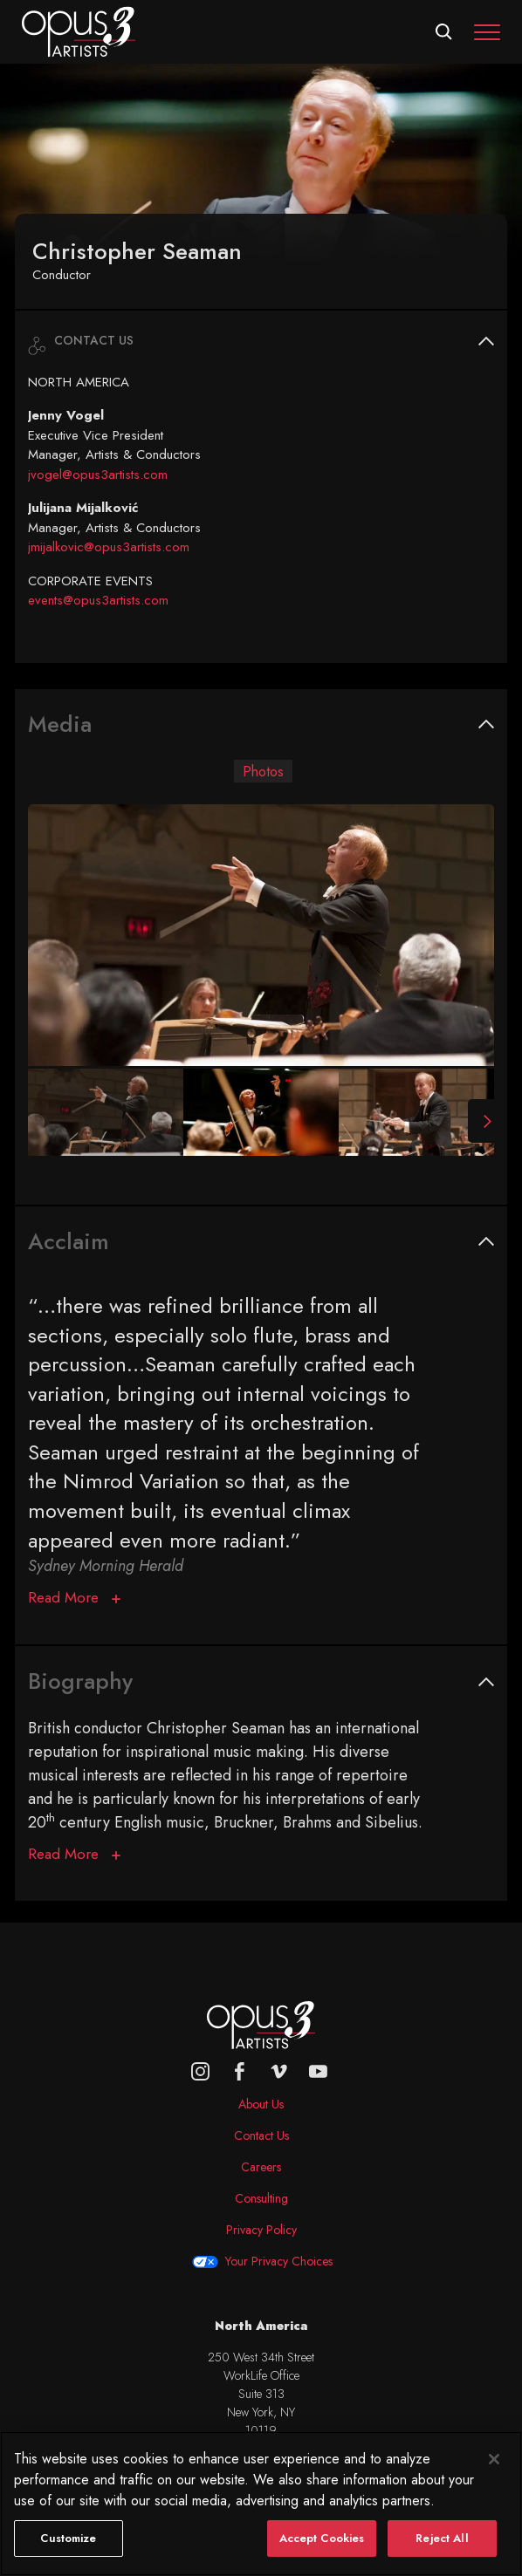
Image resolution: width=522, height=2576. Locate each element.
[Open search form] (444, 32)
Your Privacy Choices (279, 2261)
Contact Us (261, 2135)
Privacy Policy (261, 2229)
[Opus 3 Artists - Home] (78, 30)
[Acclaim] (74, 1598)
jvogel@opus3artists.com (98, 474)
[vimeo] (279, 2071)
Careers (261, 2167)
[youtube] (318, 2071)
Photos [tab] (263, 771)
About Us (261, 2104)
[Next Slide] (481, 1121)
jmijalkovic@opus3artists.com (108, 547)
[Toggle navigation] (487, 32)
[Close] (494, 2475)
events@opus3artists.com (98, 600)
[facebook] (239, 2071)
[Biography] (74, 1854)
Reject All (442, 2554)
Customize (68, 2554)
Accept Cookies (322, 2554)
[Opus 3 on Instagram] (200, 2071)
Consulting (261, 2198)
